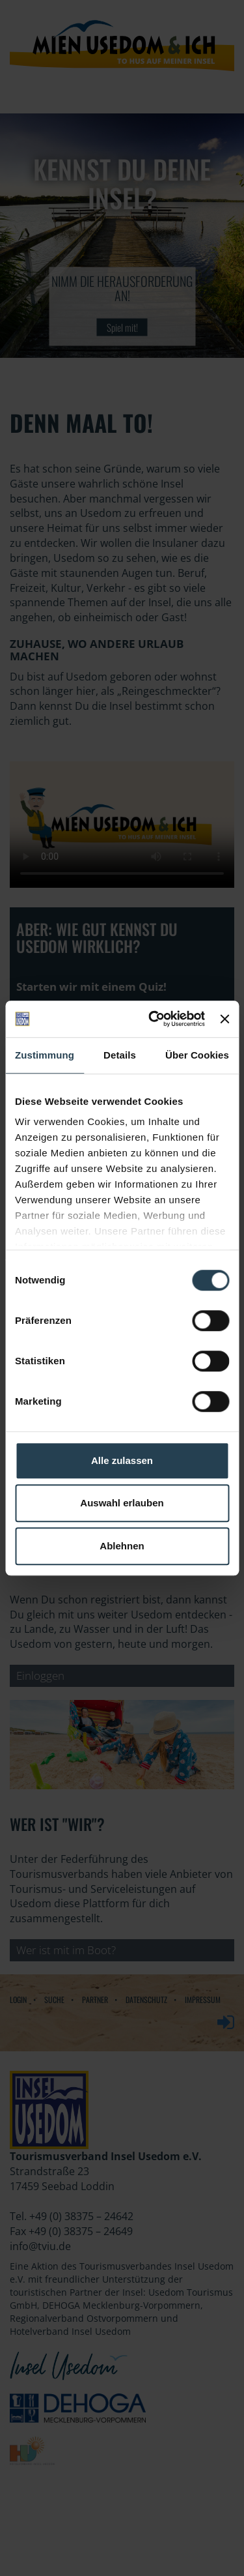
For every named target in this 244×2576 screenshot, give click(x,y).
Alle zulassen (122, 1460)
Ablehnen (122, 1545)
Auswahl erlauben (121, 1502)
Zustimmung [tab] (44, 1055)
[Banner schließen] (224, 1018)
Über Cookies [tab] (197, 1055)
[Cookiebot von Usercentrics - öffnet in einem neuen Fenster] (153, 1018)
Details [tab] (119, 1055)
